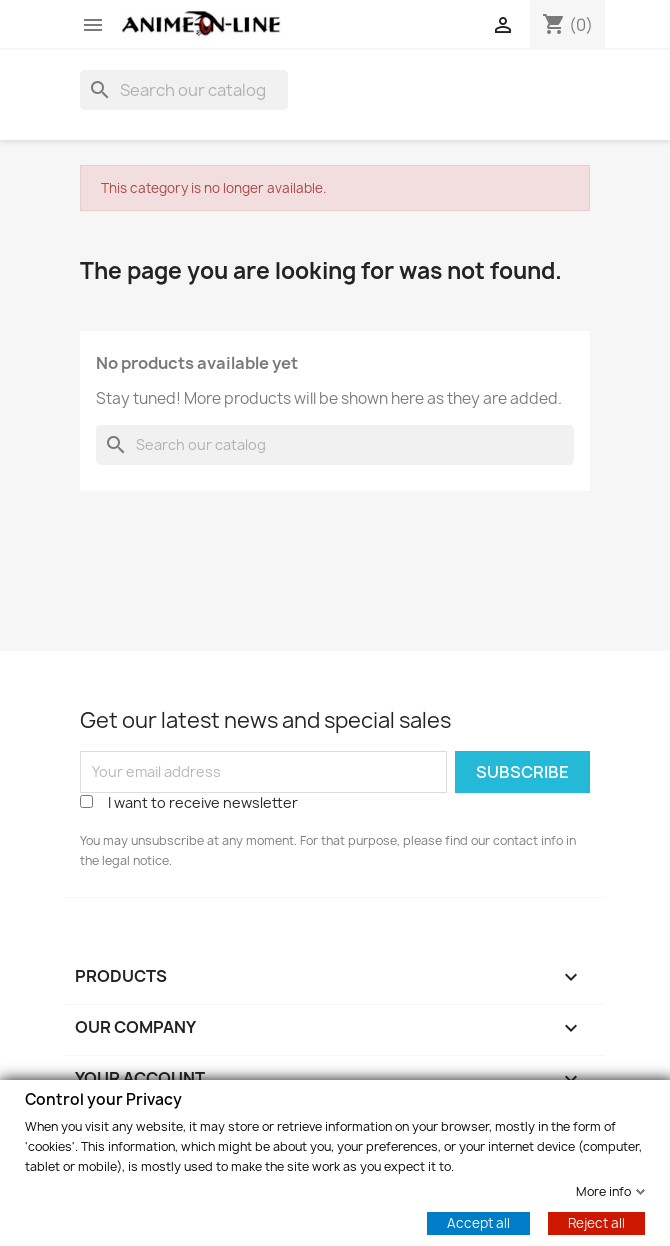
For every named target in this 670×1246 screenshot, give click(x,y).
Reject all (596, 1222)
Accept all (478, 1222)
